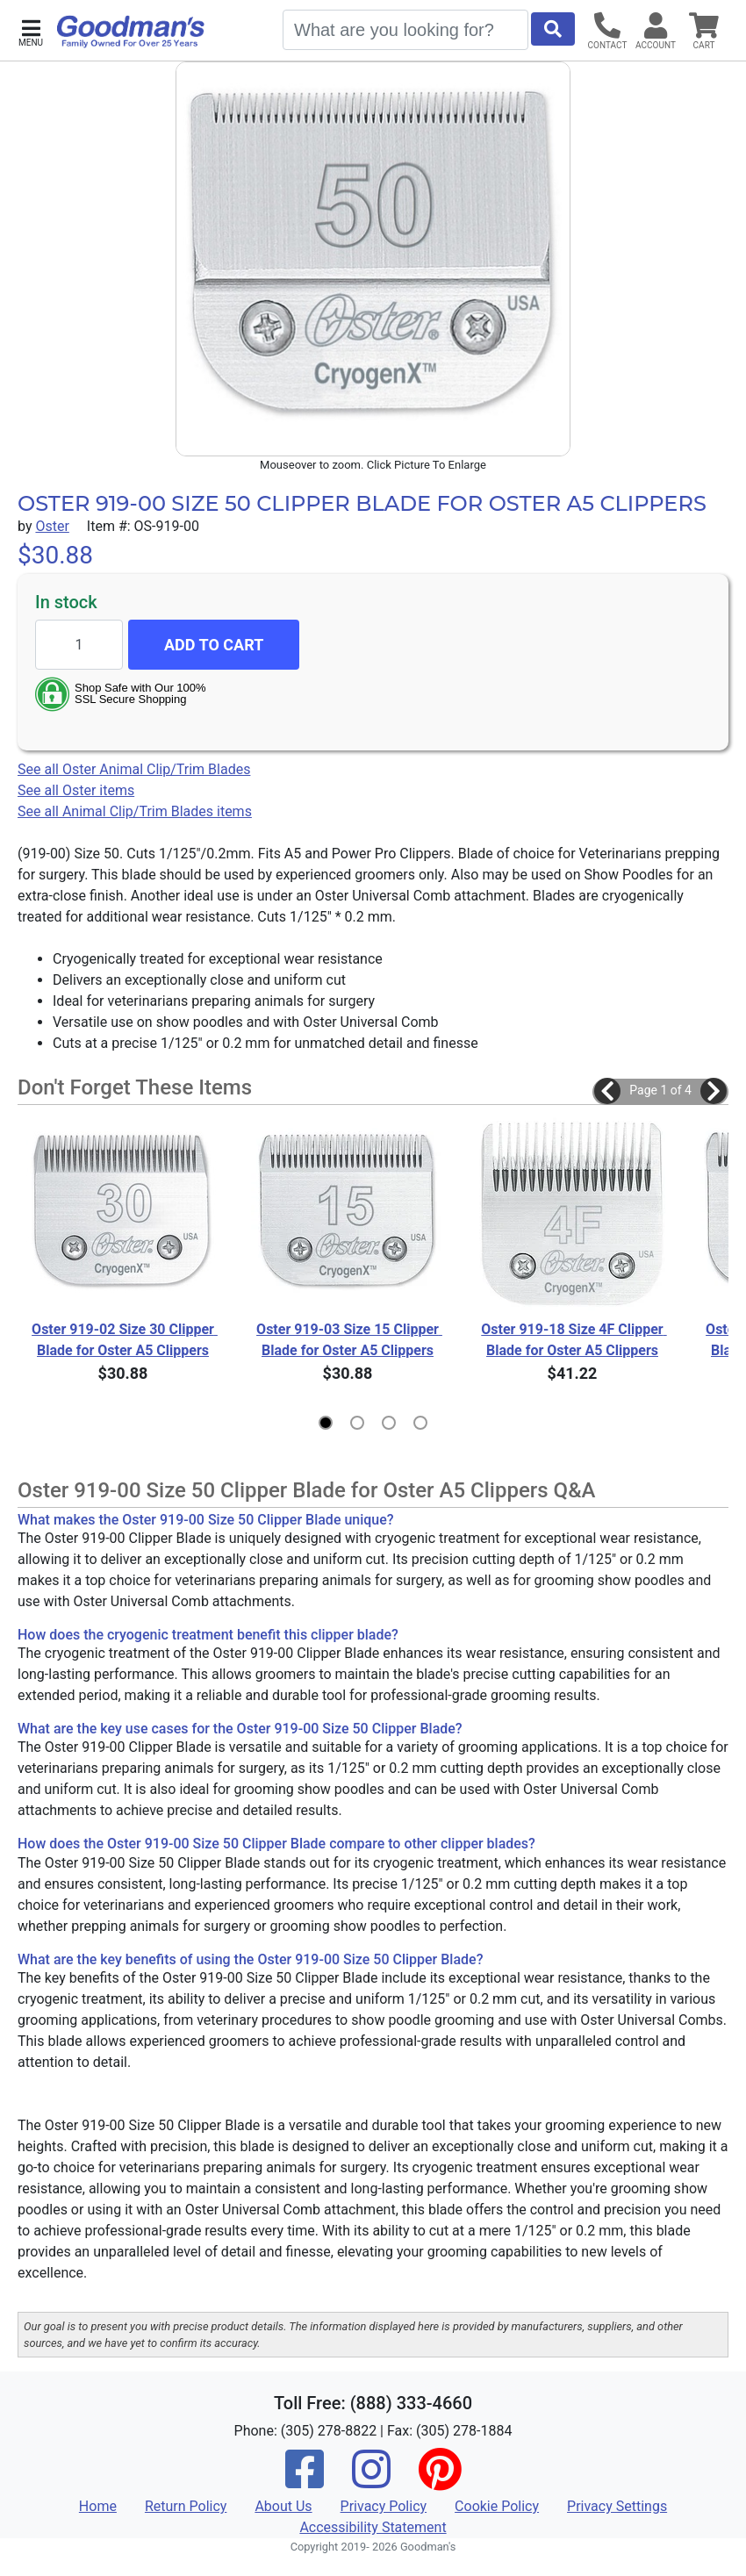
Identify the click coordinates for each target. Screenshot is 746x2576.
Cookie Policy (497, 2506)
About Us (283, 2506)
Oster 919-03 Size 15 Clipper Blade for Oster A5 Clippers (349, 1340)
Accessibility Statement (372, 2527)
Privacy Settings (617, 2506)
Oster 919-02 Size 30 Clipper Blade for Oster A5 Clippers (125, 1340)
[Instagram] (371, 2480)
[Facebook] (304, 2480)
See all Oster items (76, 790)
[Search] (405, 30)
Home (98, 2506)
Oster (51, 526)
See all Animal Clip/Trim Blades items (135, 811)
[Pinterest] (439, 2480)
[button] (31, 31)
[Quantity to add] (79, 645)
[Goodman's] (130, 31)
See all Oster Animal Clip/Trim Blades (134, 769)
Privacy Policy (384, 2506)
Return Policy (185, 2506)
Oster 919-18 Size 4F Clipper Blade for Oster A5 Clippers (573, 1340)
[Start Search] (553, 29)
